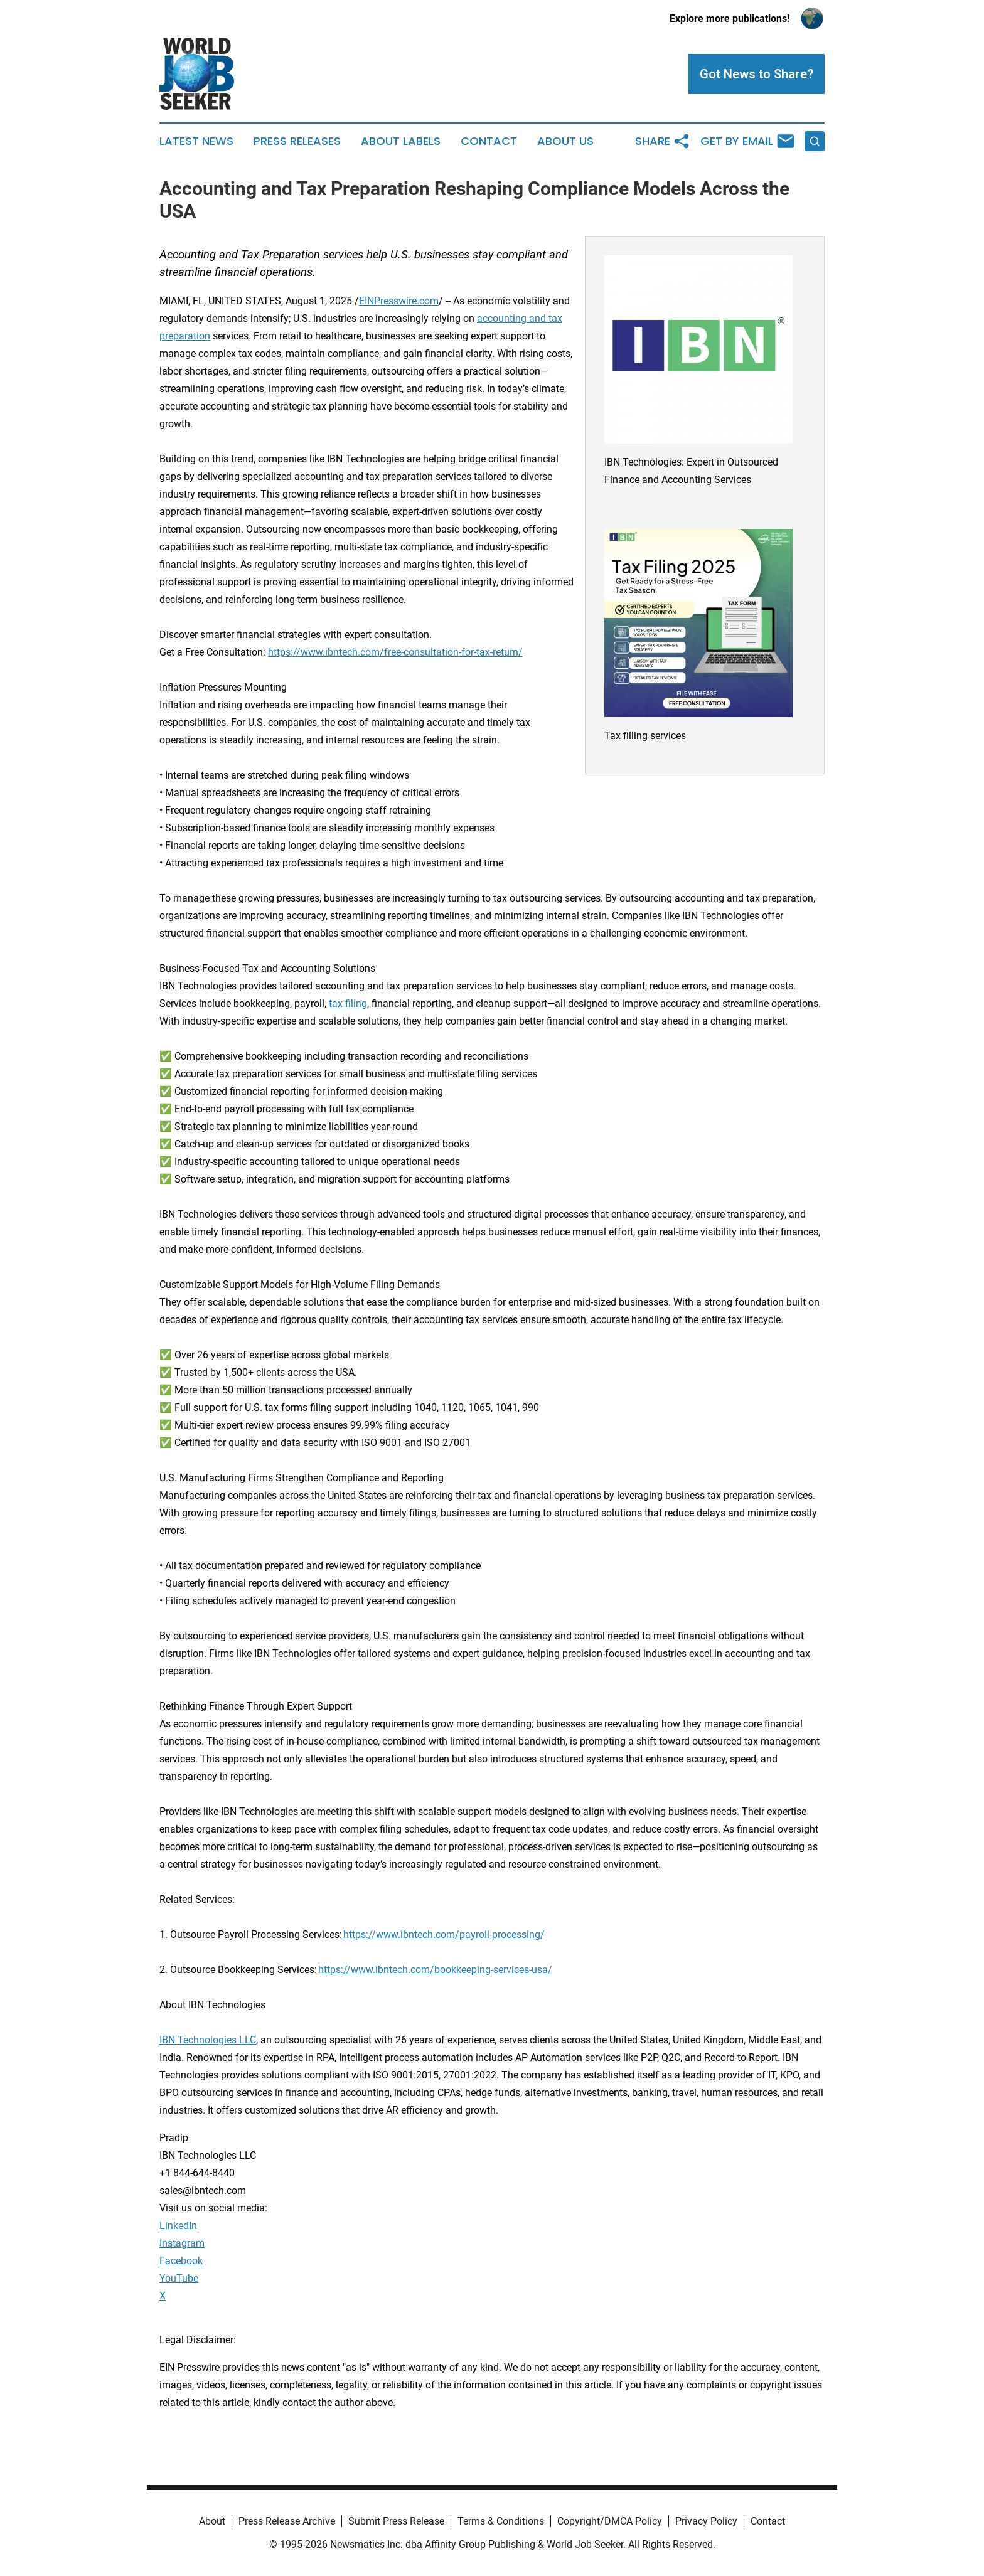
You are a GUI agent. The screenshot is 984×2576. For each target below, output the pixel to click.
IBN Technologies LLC (207, 2040)
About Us (565, 141)
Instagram (182, 2243)
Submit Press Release (396, 2521)
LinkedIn (178, 2226)
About (212, 2521)
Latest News (196, 141)
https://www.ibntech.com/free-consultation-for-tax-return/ (395, 652)
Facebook (181, 2261)
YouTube (178, 2278)
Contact (489, 141)
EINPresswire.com (399, 301)
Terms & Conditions (500, 2521)
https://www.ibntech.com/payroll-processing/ (444, 1934)
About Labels (401, 141)
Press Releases (297, 141)
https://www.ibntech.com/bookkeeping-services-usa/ (435, 1970)
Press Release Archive (286, 2521)
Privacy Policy (706, 2521)
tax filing (348, 1003)
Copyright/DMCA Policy (609, 2521)
